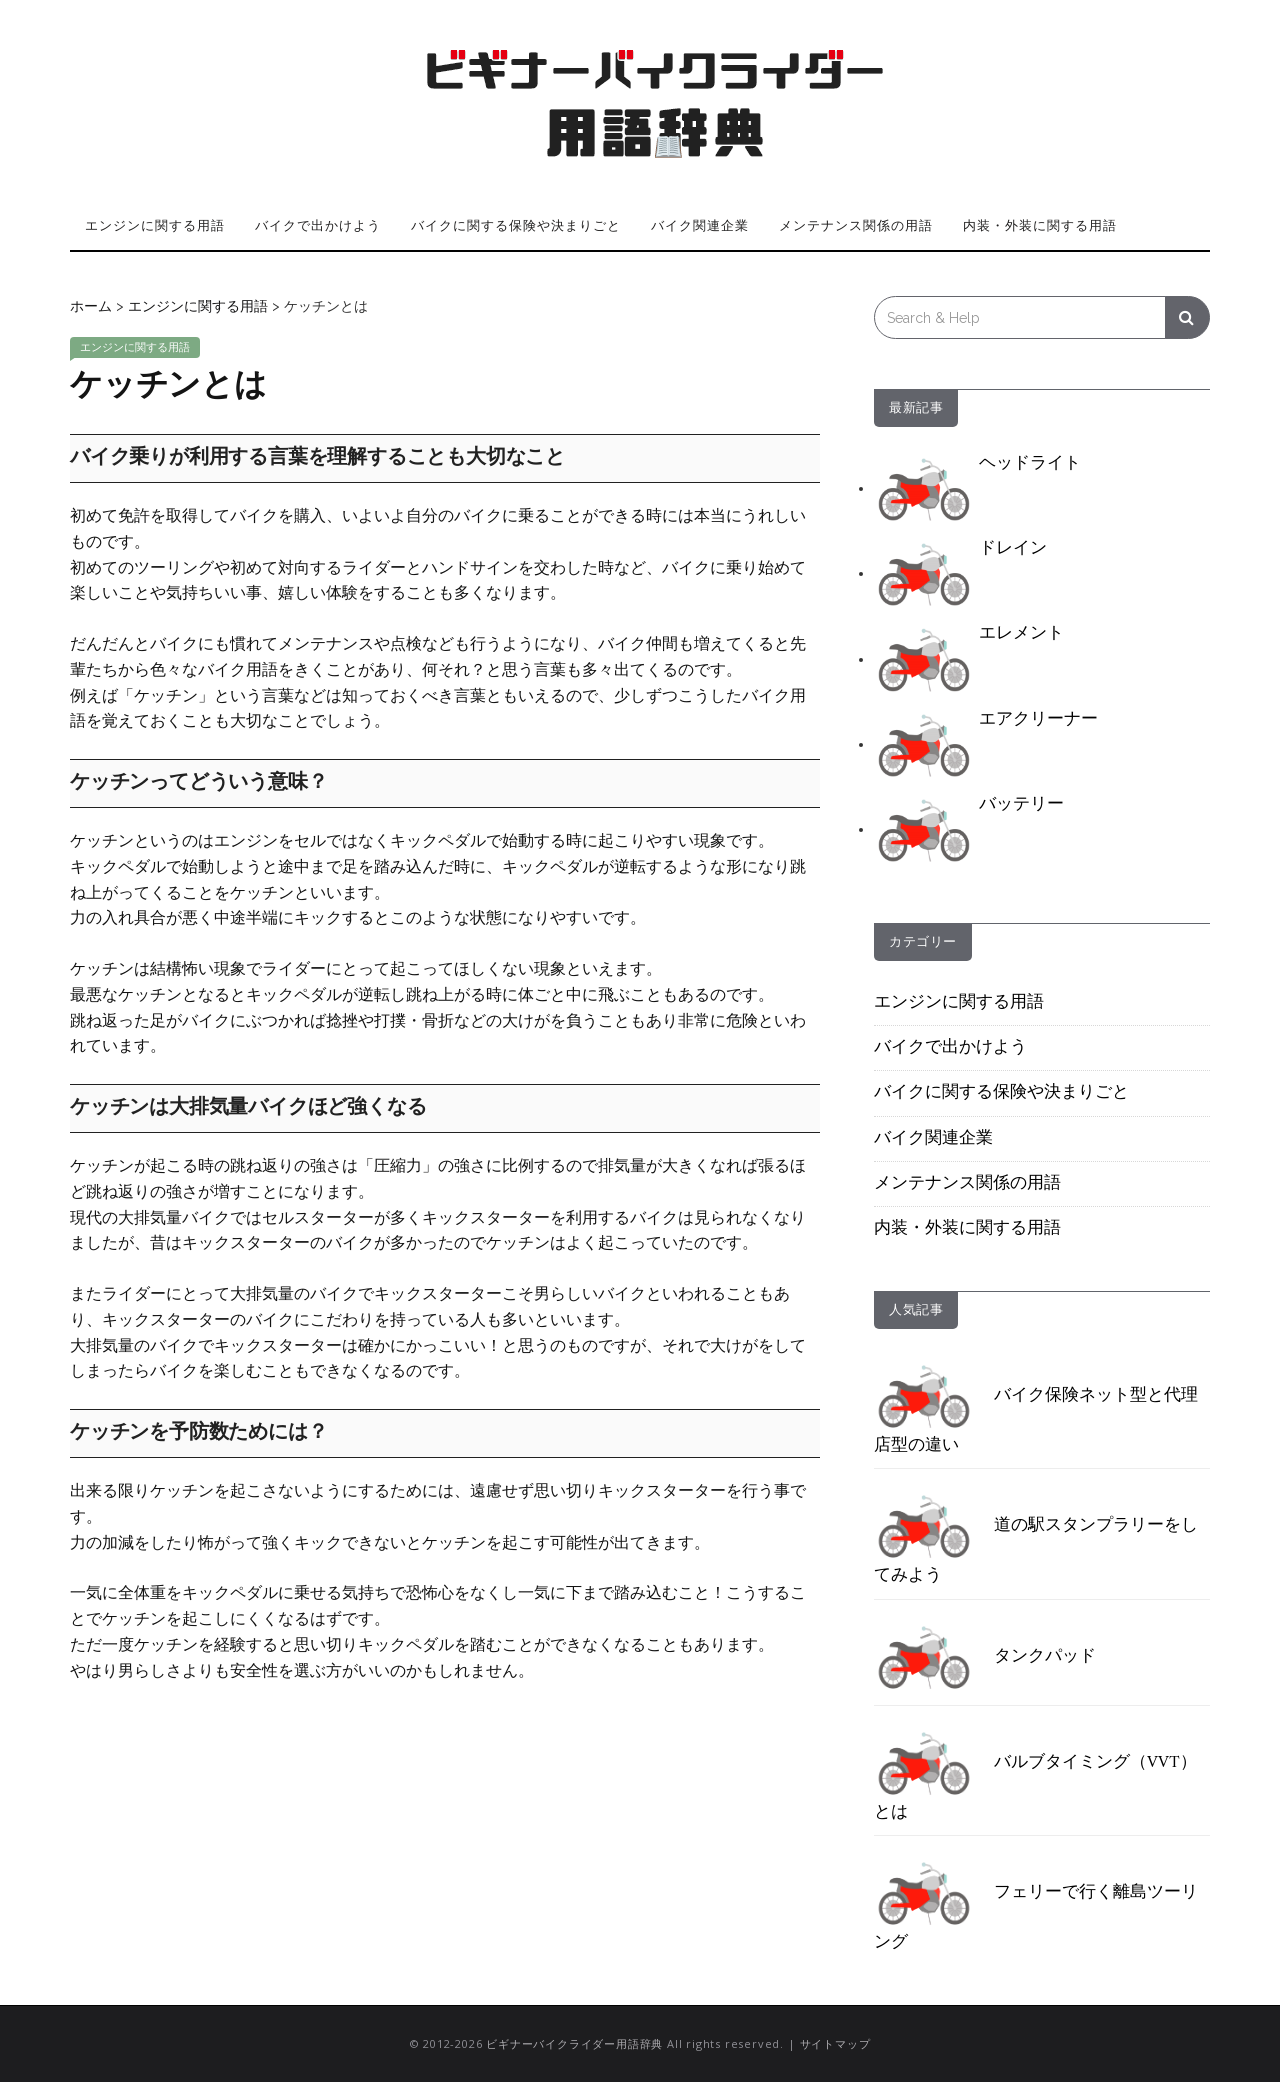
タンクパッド (985, 1657)
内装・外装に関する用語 (1040, 225)
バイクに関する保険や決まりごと (516, 225)
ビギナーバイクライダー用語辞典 (574, 2043)
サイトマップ (835, 2043)
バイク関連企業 (700, 225)
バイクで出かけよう (318, 225)
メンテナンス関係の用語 (856, 225)
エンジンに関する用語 (155, 225)
